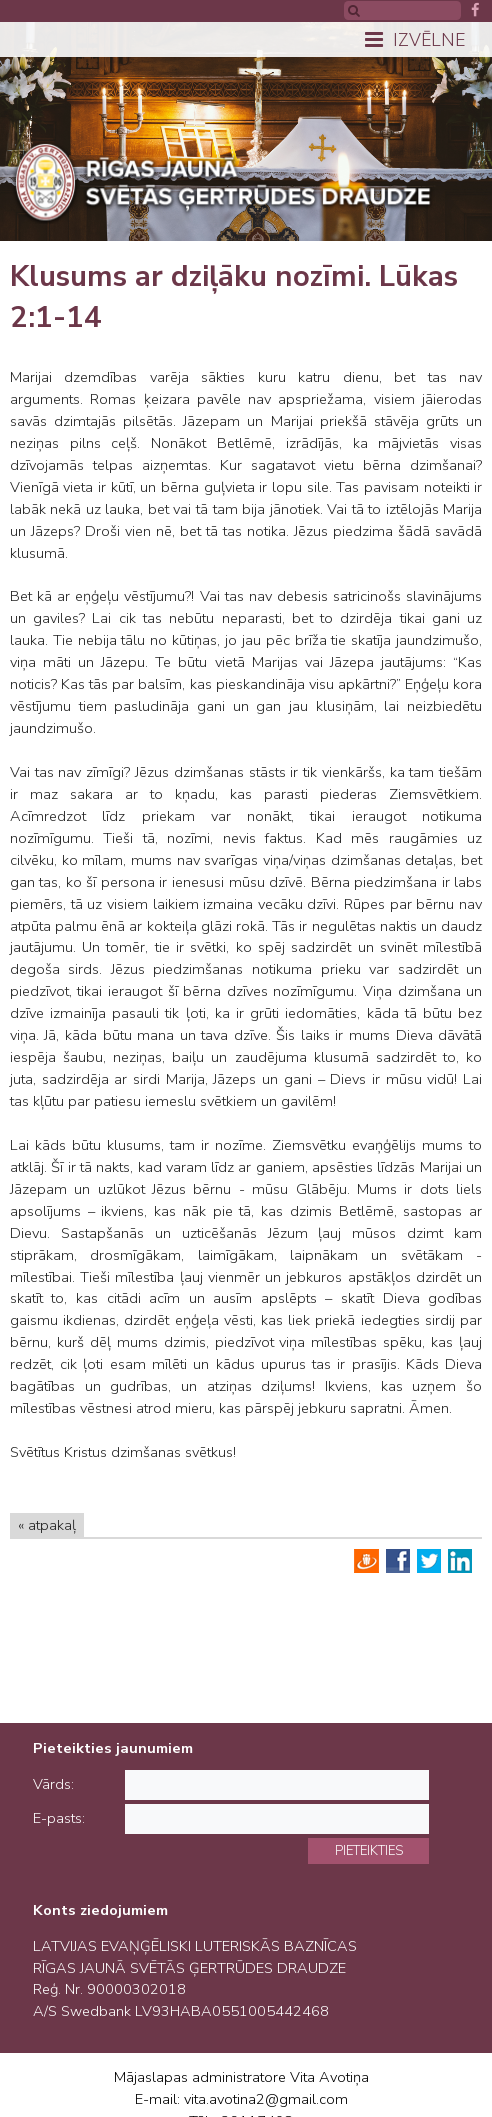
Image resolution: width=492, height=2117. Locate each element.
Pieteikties (369, 1851)
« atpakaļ (47, 1525)
